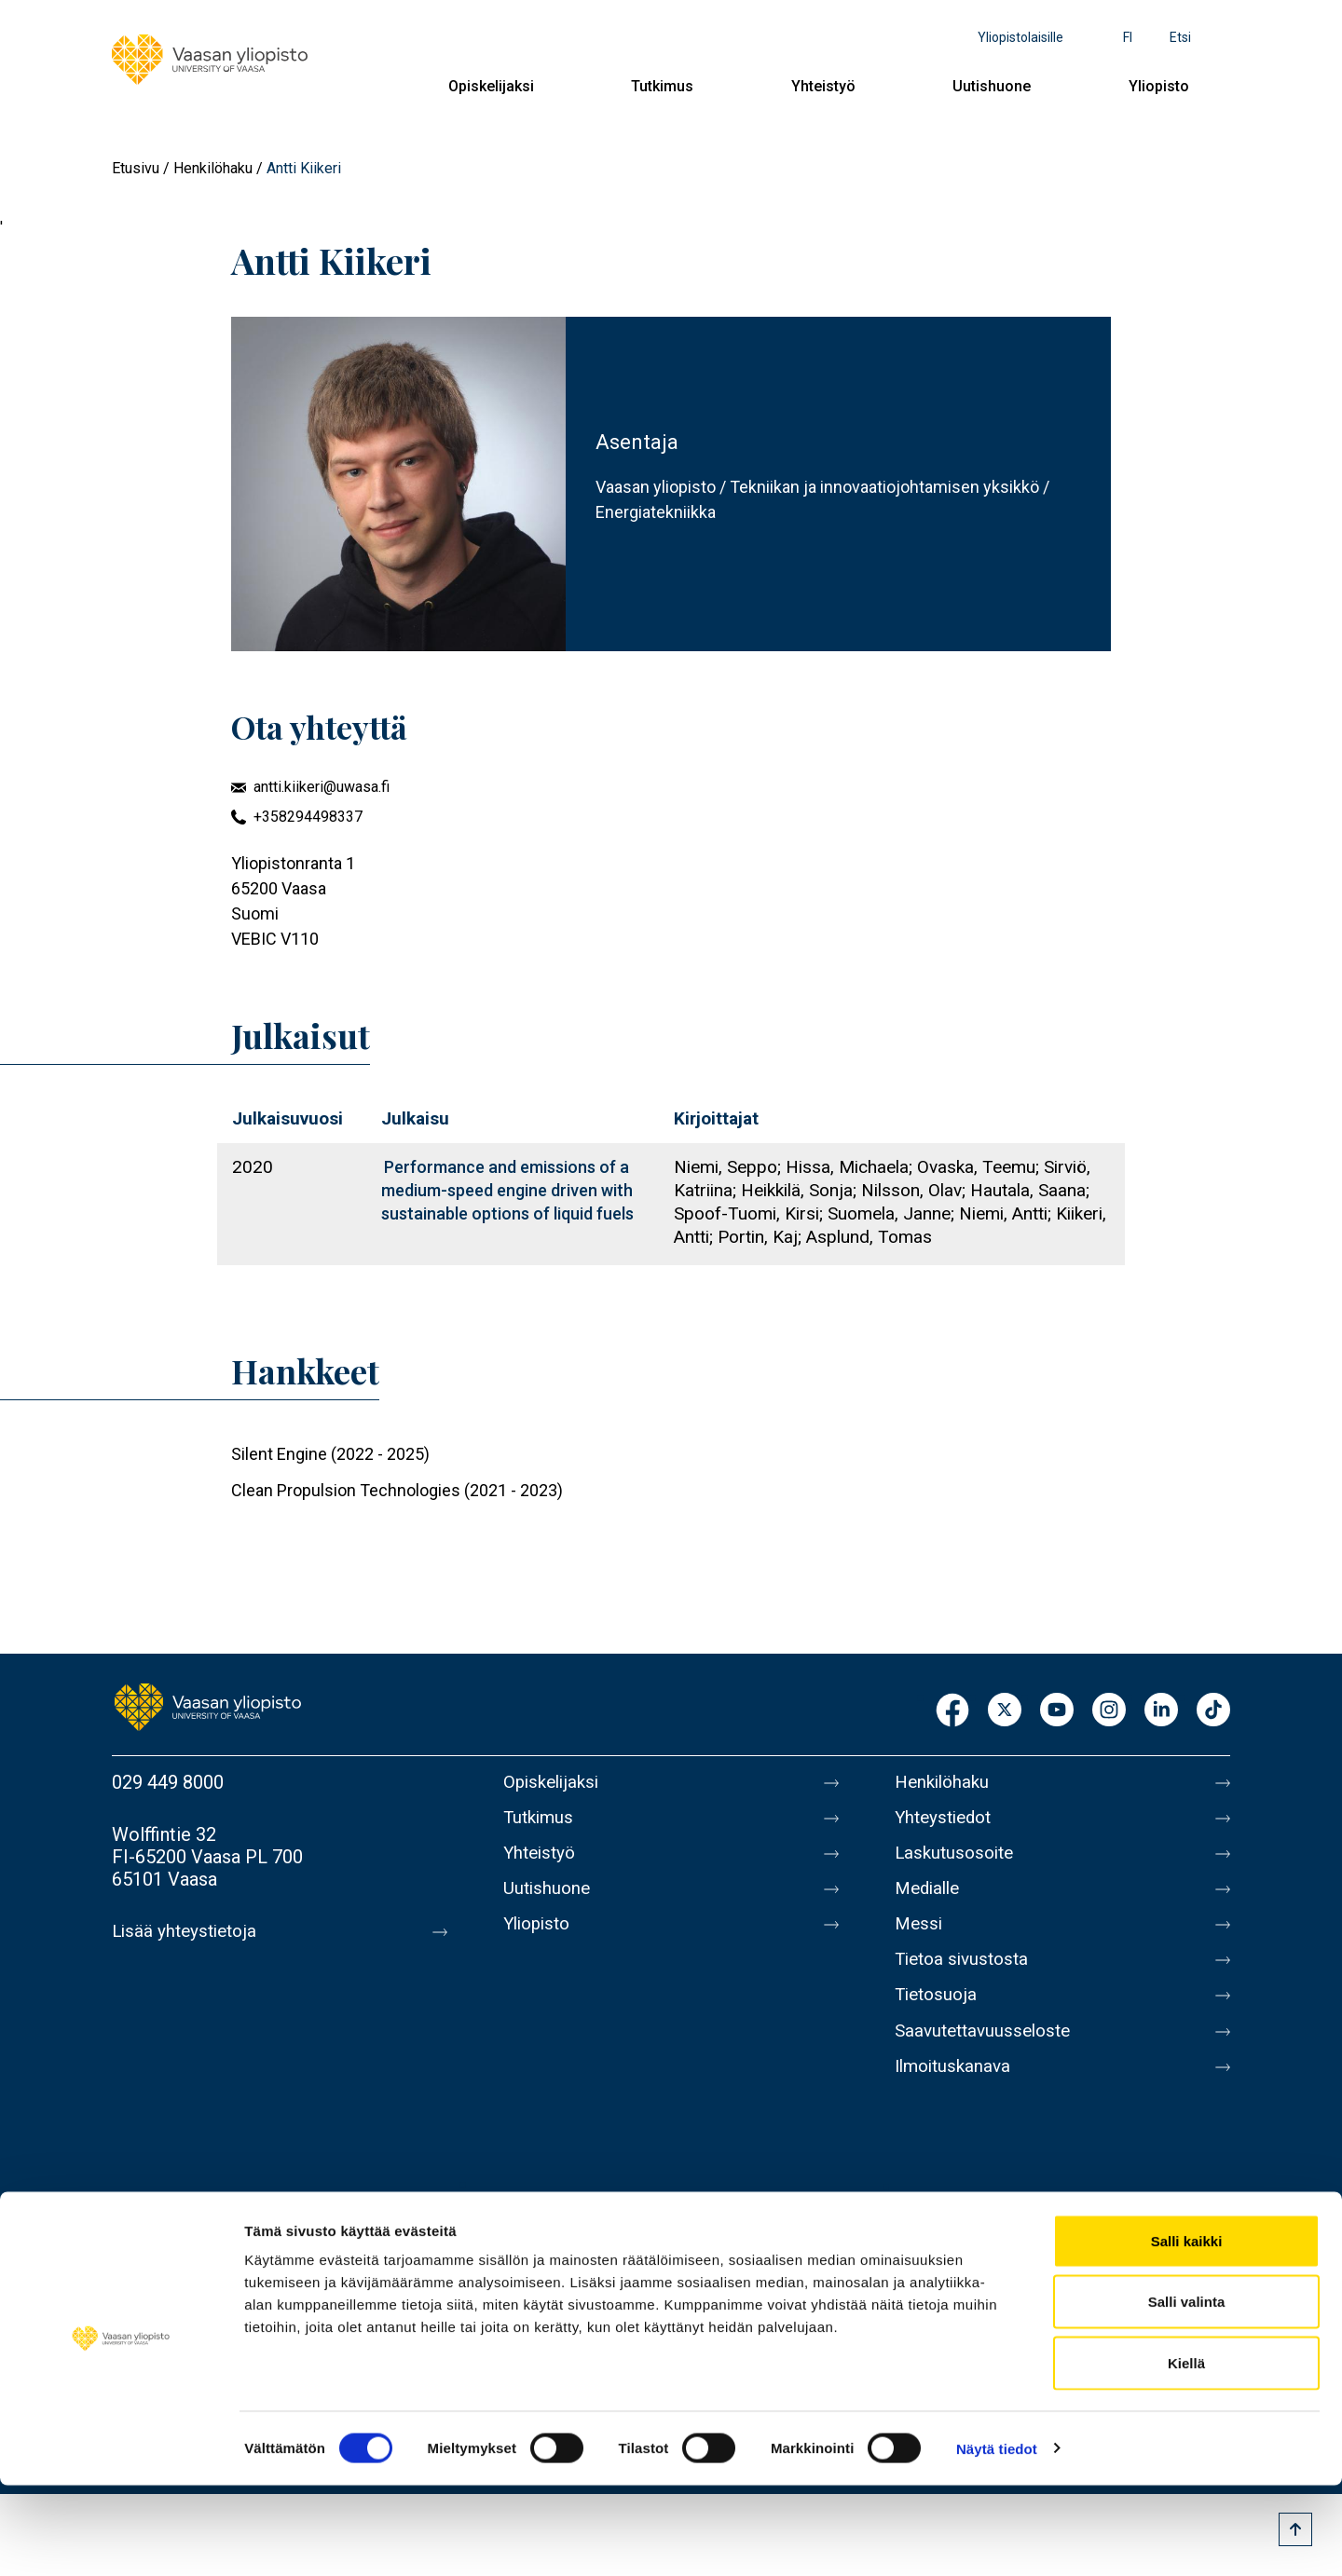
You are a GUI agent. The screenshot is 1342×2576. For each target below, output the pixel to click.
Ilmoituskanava (956, 2095)
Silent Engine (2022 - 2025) (330, 1454)
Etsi (1180, 37)
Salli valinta (1187, 2393)
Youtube (1057, 1711)
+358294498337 (308, 816)
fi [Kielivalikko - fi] (1127, 37)
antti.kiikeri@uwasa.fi (321, 787)
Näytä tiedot (996, 2539)
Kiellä (1186, 2453)
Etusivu (135, 168)
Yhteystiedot (947, 1821)
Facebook (952, 1711)
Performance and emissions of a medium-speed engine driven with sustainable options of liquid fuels (507, 1190)
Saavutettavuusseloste (988, 2056)
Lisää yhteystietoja (188, 1931)
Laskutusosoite (957, 1860)
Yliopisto (1159, 86)
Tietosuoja (938, 2017)
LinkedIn (1161, 1711)
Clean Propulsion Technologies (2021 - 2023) (397, 1490)
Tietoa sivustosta (966, 1978)
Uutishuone (991, 86)
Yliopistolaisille (1020, 37)
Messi (920, 1939)
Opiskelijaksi (491, 86)
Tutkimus (662, 86)
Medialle (930, 1899)
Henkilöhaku (213, 168)
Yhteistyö (823, 86)
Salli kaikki (1187, 2331)
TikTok (1213, 1711)
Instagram (1109, 1711)
